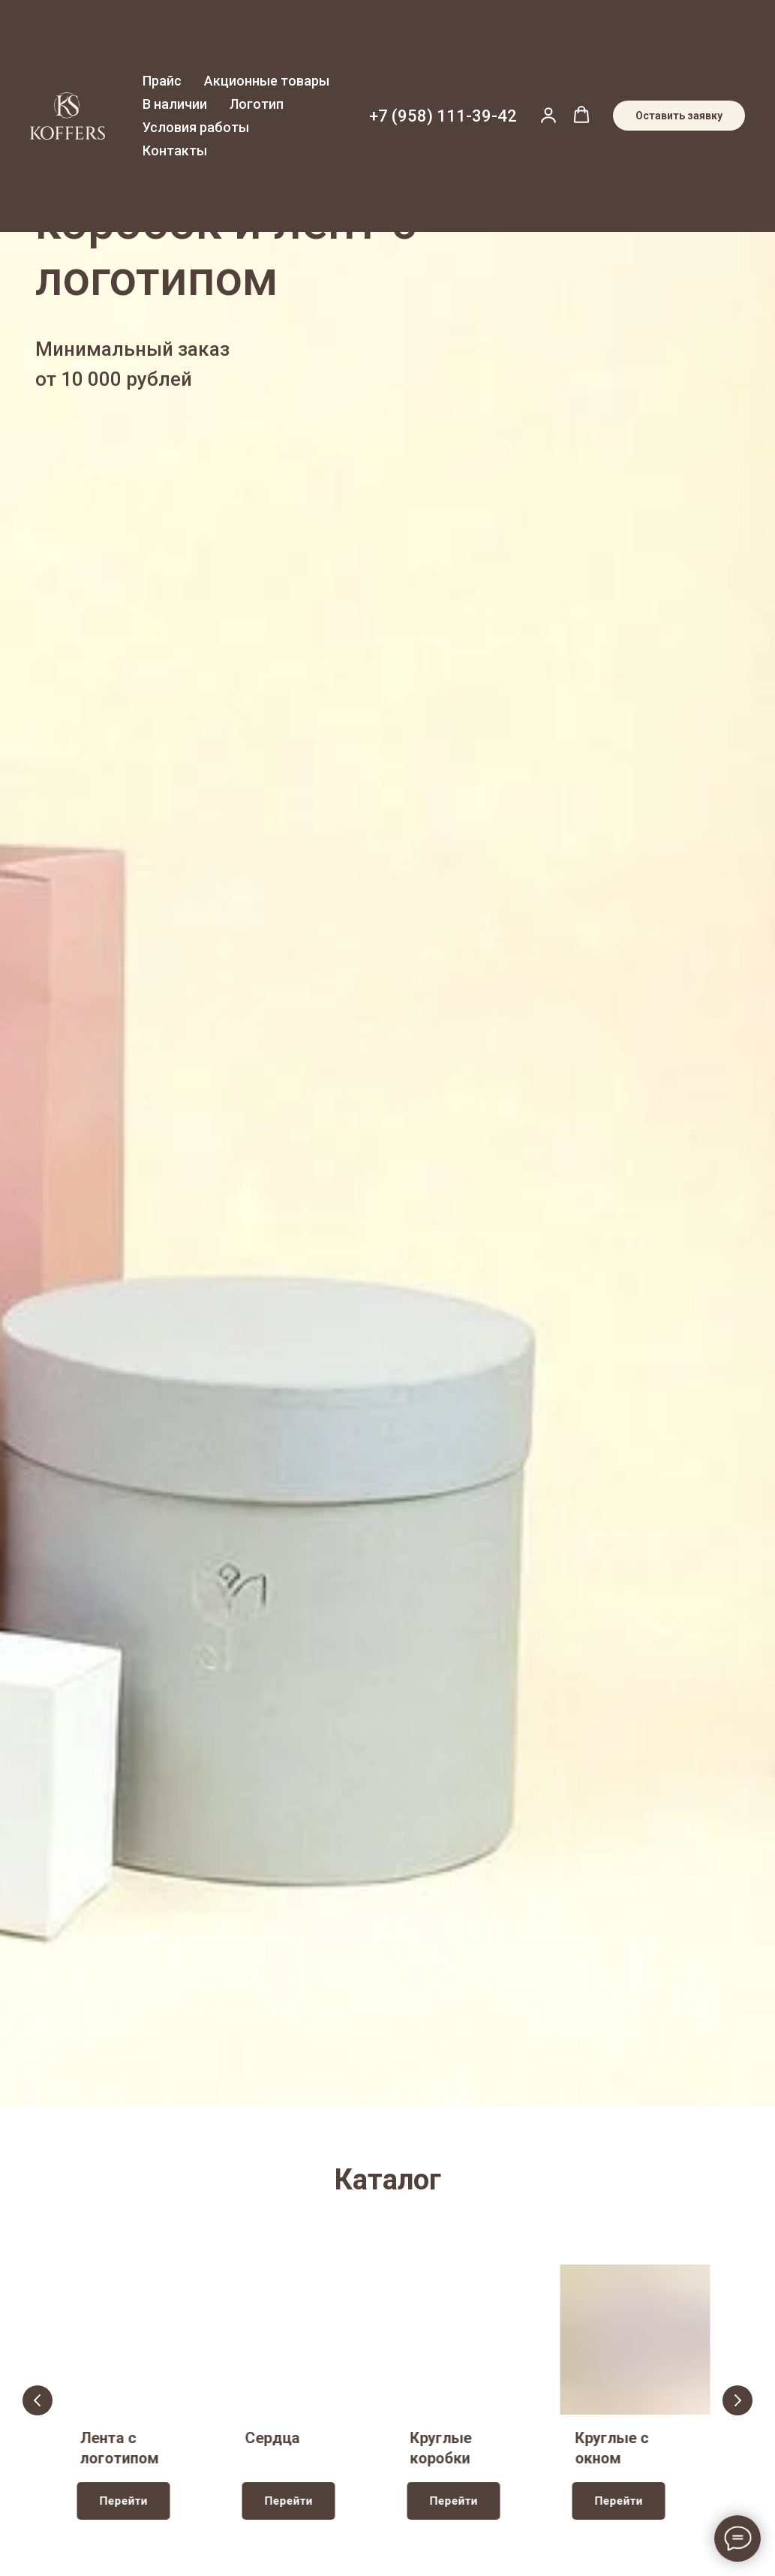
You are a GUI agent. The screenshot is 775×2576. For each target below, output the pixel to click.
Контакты (175, 150)
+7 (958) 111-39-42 (443, 116)
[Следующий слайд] (737, 2400)
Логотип (257, 104)
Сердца (272, 2438)
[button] (548, 115)
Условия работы (196, 127)
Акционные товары (266, 81)
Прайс (162, 81)
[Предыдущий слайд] (38, 2400)
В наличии (175, 104)
